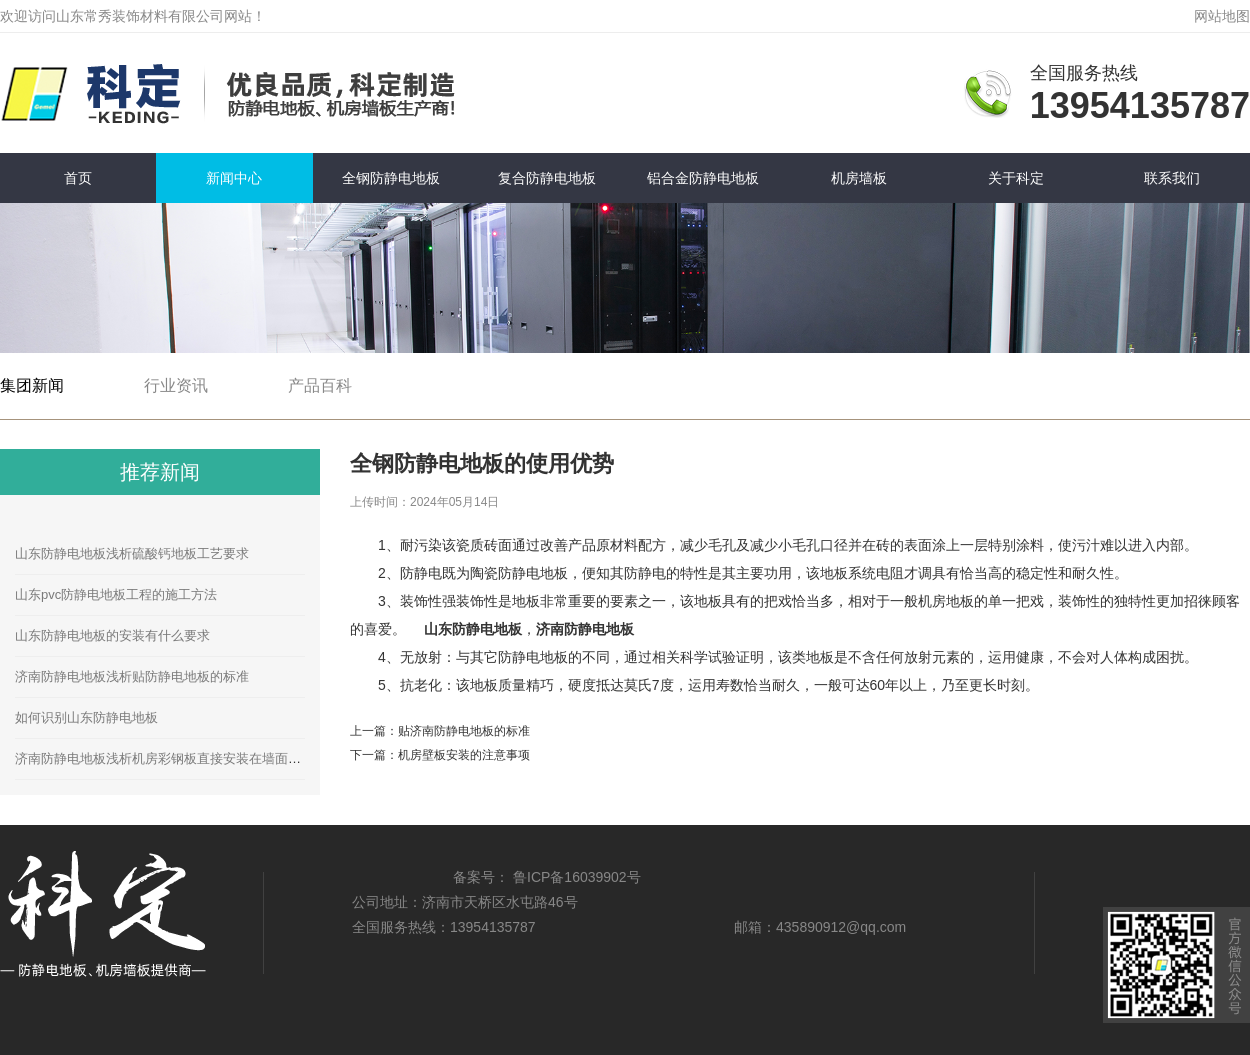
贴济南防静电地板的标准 (464, 731)
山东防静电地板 (473, 629)
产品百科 (320, 385)
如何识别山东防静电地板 (86, 717)
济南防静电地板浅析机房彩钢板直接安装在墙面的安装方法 (184, 758)
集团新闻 (32, 385)
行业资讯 (176, 385)
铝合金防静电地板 (703, 178)
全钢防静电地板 (391, 178)
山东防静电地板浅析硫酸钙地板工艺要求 (132, 553)
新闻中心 (234, 178)
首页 (78, 178)
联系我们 (1172, 178)
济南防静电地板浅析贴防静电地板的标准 (132, 676)
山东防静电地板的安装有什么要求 (112, 635)
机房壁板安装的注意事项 (464, 755)
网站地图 (1222, 16)
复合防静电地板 (547, 178)
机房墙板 (859, 178)
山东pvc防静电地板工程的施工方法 (116, 594)
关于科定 (1016, 178)
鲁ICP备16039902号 (577, 877)
